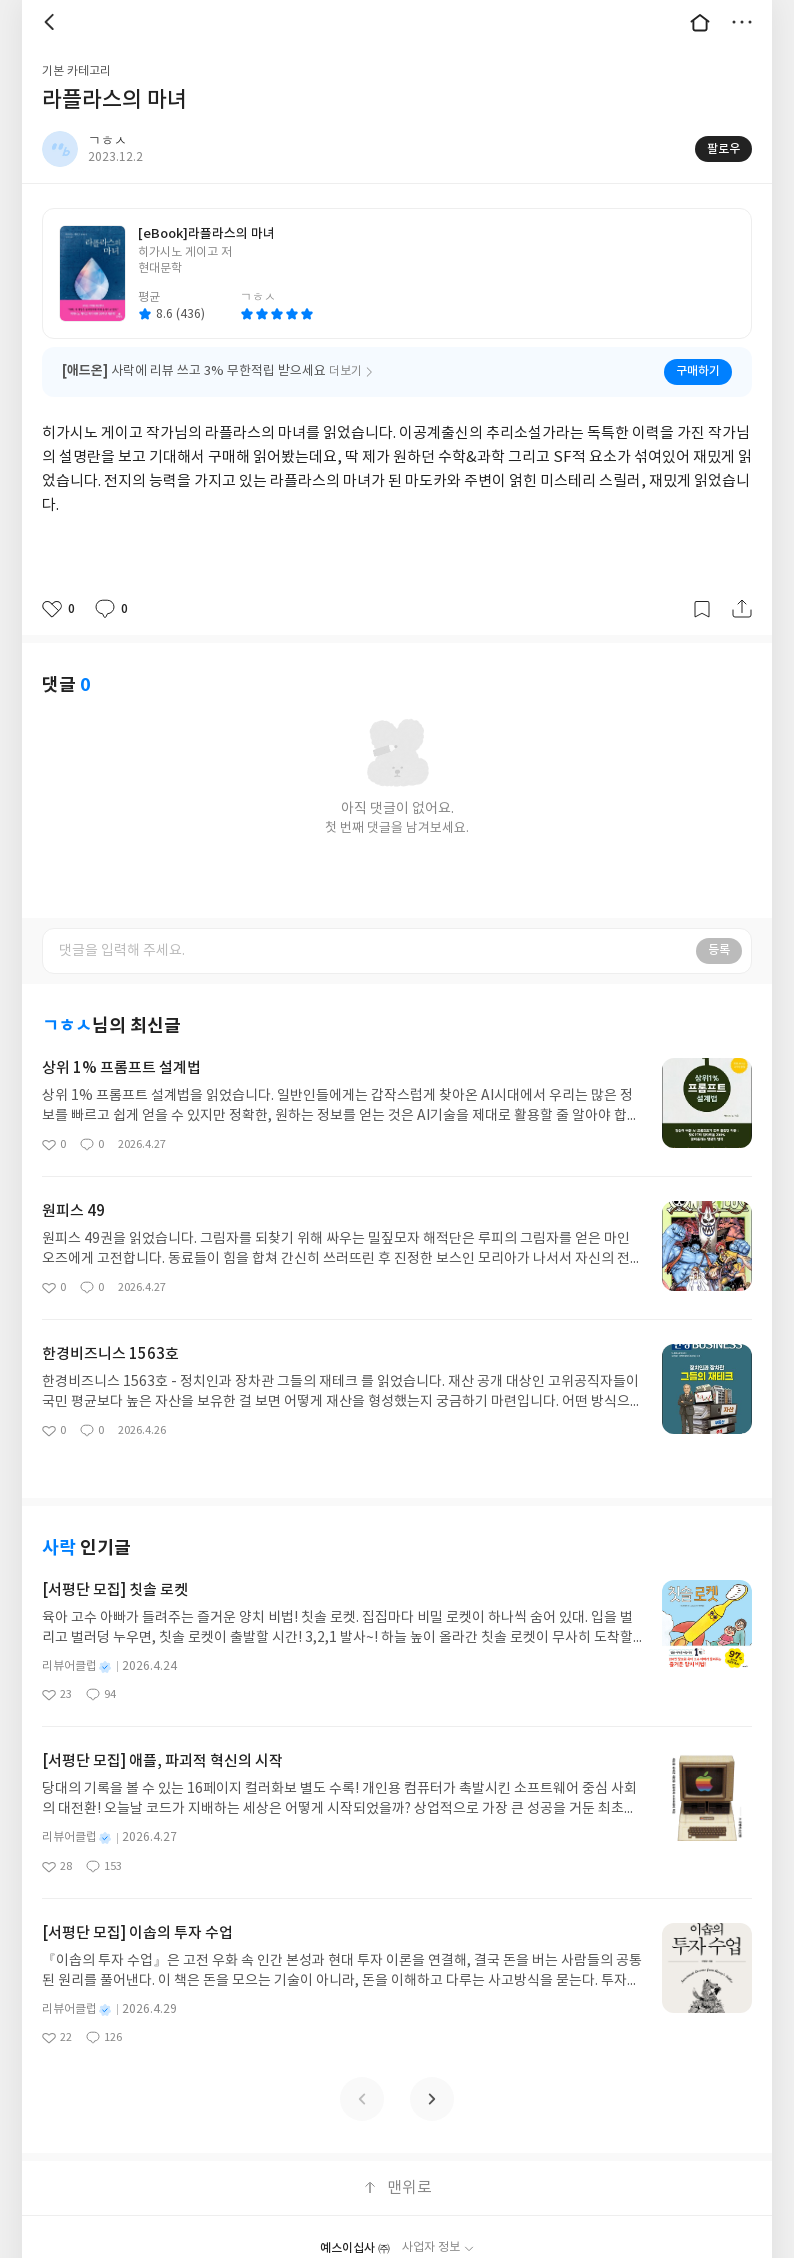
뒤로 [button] (52, 22)
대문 (700, 22)
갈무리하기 (702, 609)
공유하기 (742, 609)
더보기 (742, 22)
